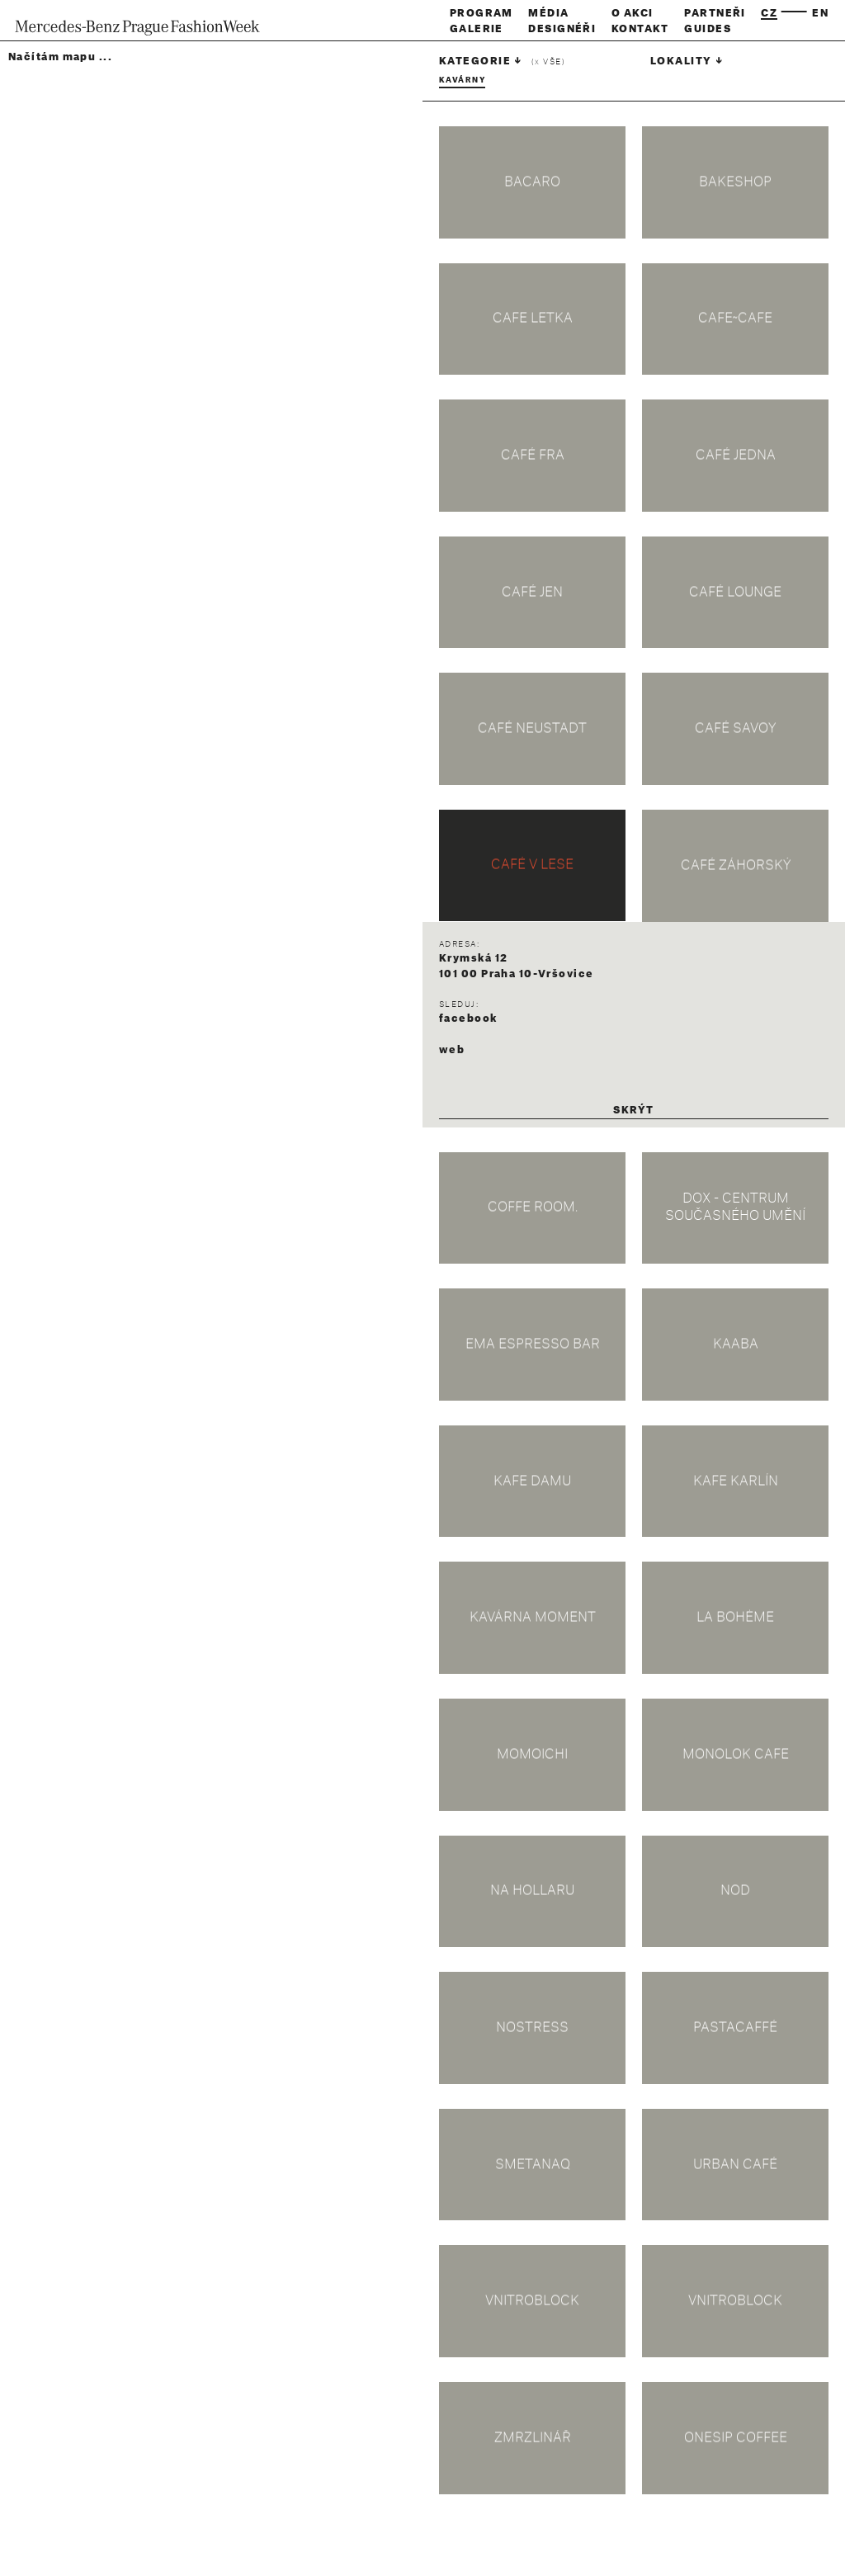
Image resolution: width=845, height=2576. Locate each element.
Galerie (476, 29)
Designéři (562, 29)
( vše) (548, 62)
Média (548, 13)
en (820, 13)
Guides (707, 29)
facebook (468, 1018)
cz (769, 13)
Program (481, 13)
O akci (632, 13)
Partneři (715, 13)
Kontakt (640, 29)
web (452, 1050)
